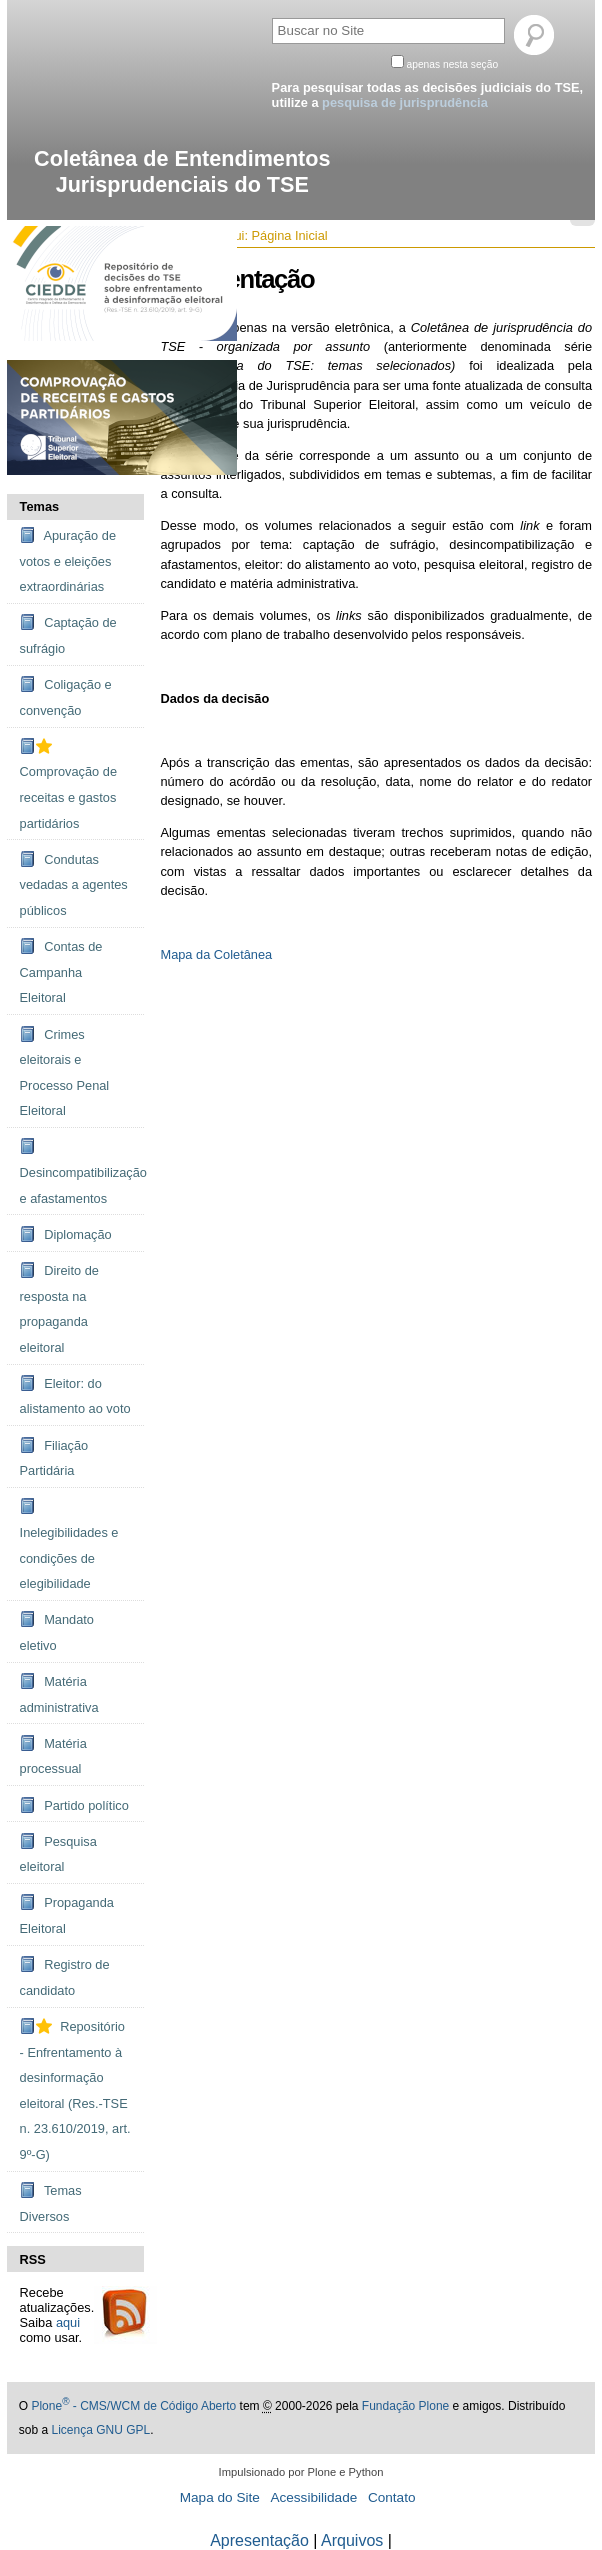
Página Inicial (290, 235)
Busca (270, 14)
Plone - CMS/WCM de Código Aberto (133, 2406)
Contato (392, 2497)
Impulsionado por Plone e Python (301, 2472)
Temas (40, 506)
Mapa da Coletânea (216, 954)
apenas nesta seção (453, 64)
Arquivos (352, 2540)
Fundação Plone (405, 2406)
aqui (68, 2322)
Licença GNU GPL (100, 2430)
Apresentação (259, 2540)
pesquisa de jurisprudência (405, 102)
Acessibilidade (313, 2497)
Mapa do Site (220, 2497)
